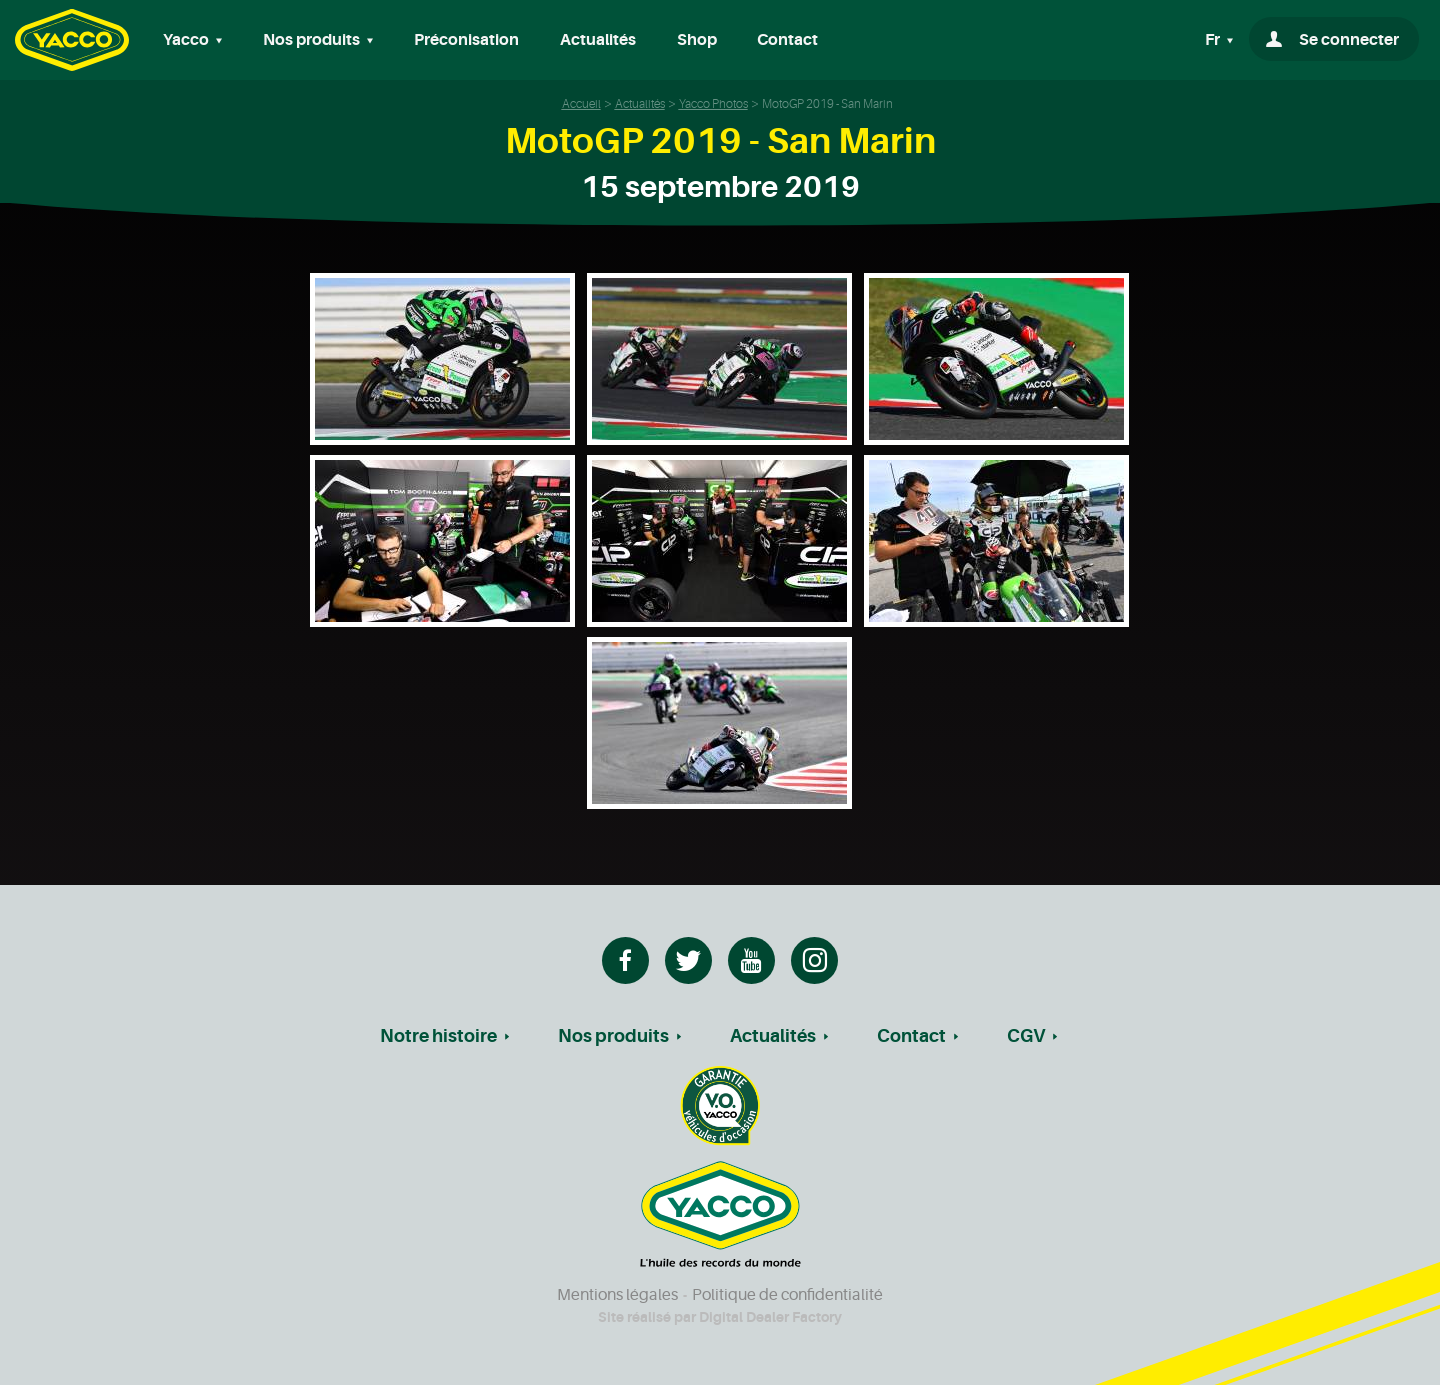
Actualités (598, 40)
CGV (1026, 1036)
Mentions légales (617, 1295)
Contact (787, 40)
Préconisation (466, 40)
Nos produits (613, 1036)
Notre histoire (438, 1036)
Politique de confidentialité (787, 1295)
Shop (697, 40)
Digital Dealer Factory (770, 1317)
